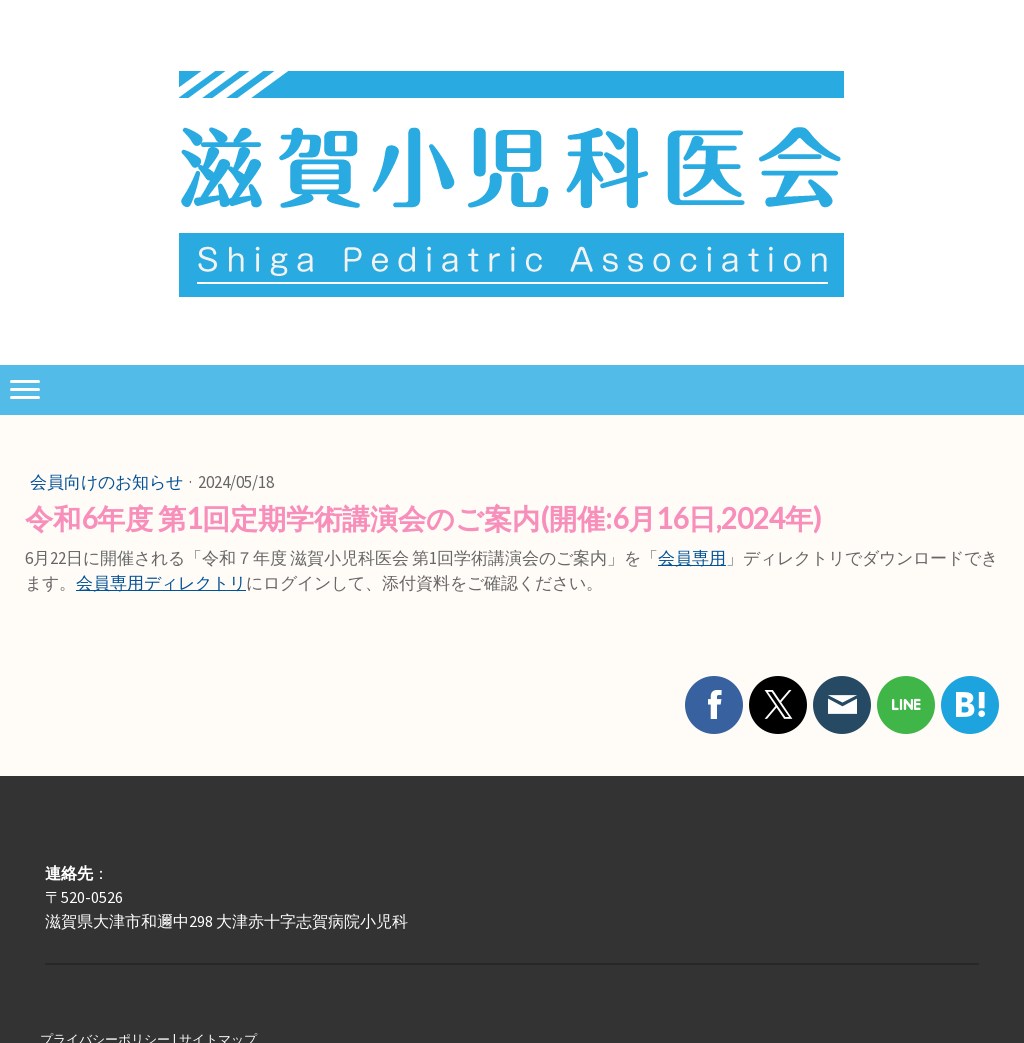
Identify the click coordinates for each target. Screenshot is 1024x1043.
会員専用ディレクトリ (161, 583)
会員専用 (692, 558)
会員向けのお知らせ (108, 482)
